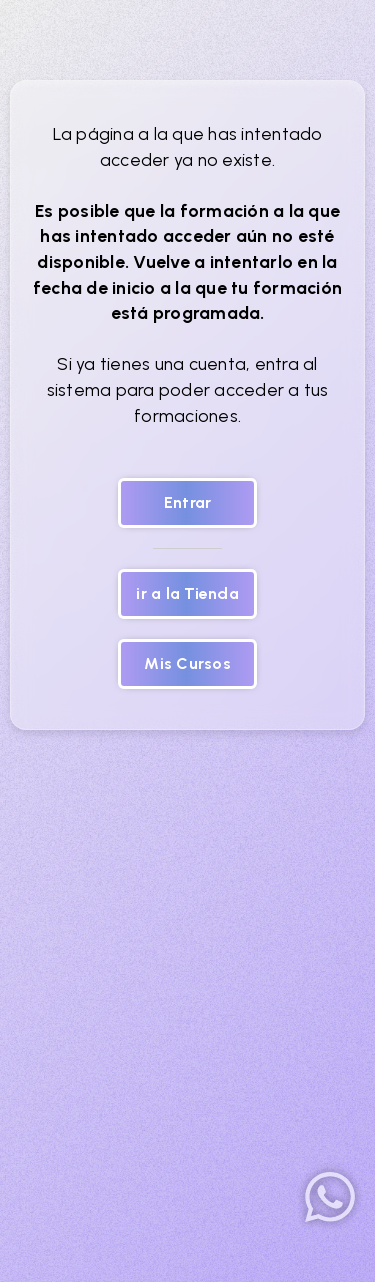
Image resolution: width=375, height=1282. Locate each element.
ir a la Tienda (187, 593)
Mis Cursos (187, 663)
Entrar (188, 502)
